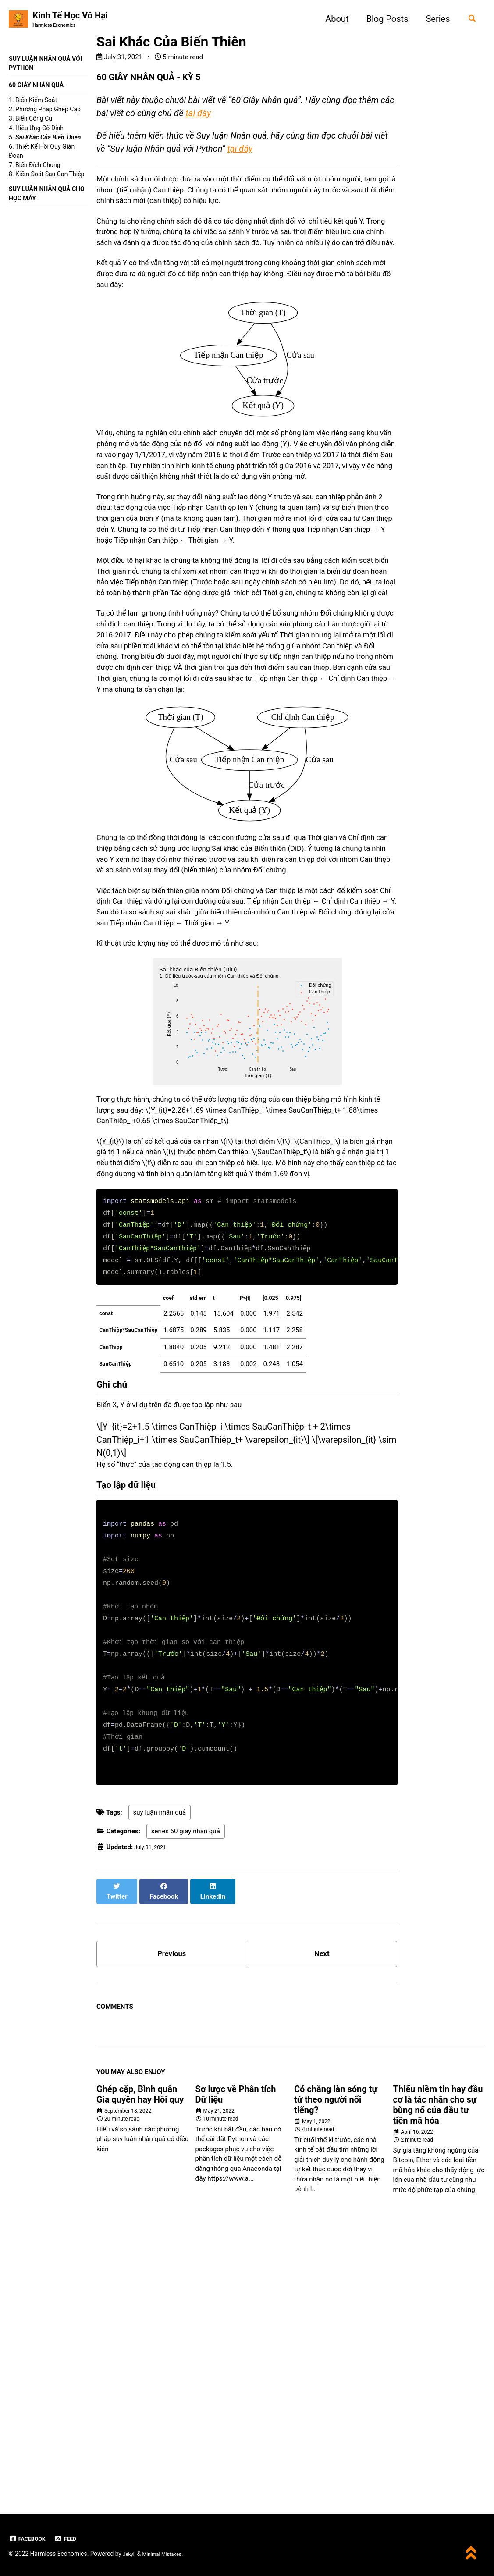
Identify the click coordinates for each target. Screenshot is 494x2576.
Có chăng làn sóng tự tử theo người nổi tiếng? (335, 2366)
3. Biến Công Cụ (30, 121)
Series (433, 19)
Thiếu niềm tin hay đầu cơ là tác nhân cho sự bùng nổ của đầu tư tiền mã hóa (438, 2371)
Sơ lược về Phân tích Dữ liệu (235, 2360)
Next (322, 2217)
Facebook (30, 2539)
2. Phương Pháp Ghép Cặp (45, 112)
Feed (72, 2539)
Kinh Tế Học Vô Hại (70, 20)
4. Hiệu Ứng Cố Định (36, 131)
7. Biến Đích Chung (34, 167)
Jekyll (130, 2553)
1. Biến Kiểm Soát (33, 103)
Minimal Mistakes (168, 2553)
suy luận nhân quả (159, 2081)
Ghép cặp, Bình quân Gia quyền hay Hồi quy (140, 2360)
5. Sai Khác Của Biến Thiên (45, 140)
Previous (171, 2217)
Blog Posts (382, 19)
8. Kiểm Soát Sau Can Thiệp (46, 177)
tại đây (198, 115)
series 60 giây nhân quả (185, 2100)
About (332, 19)
